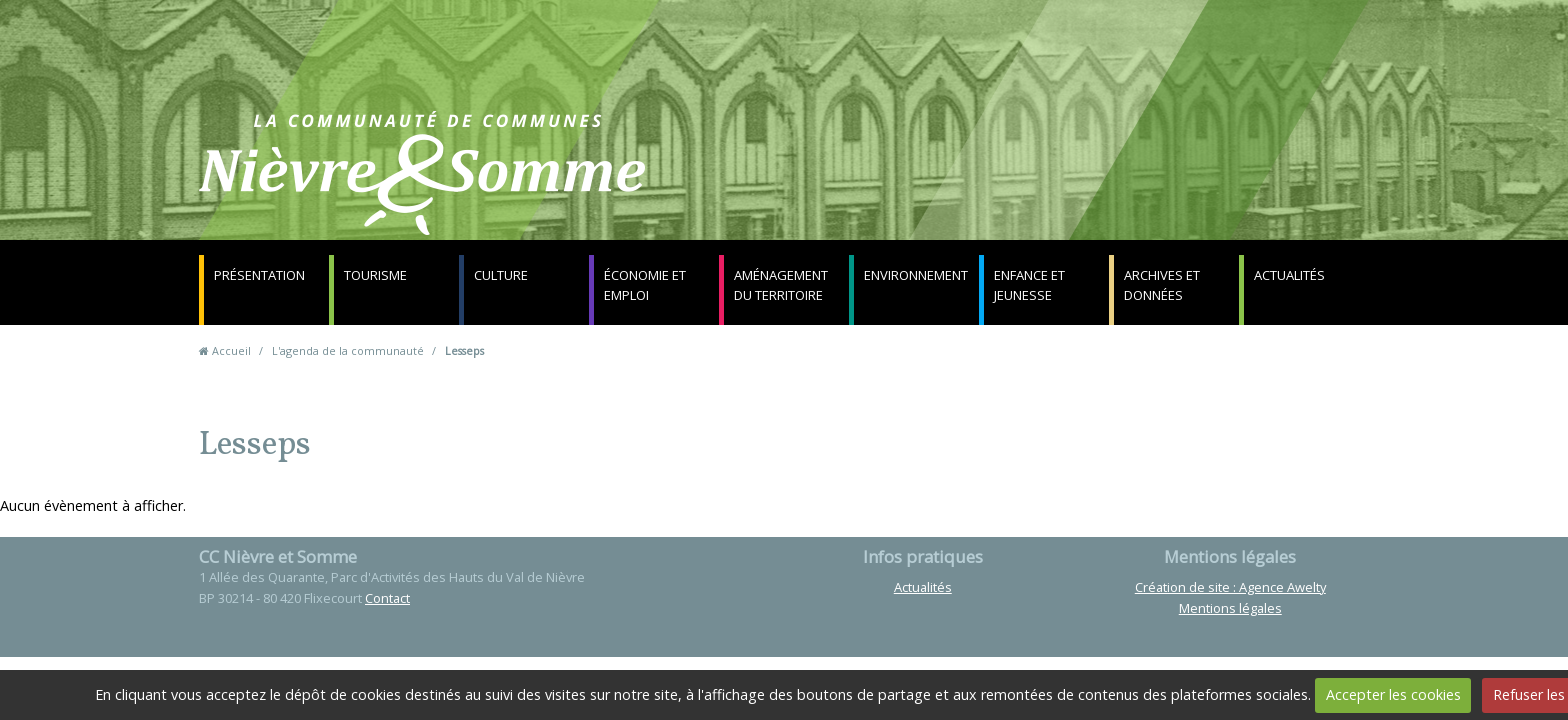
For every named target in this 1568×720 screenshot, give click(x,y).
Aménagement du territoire (781, 285)
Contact (1025, 184)
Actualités (1289, 275)
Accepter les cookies (1393, 694)
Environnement (916, 275)
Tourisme (375, 275)
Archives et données (1162, 285)
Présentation (259, 275)
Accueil (231, 350)
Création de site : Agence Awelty (1230, 587)
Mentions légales (1230, 608)
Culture (501, 275)
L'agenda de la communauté (348, 350)
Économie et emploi (645, 285)
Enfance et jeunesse (1029, 285)
